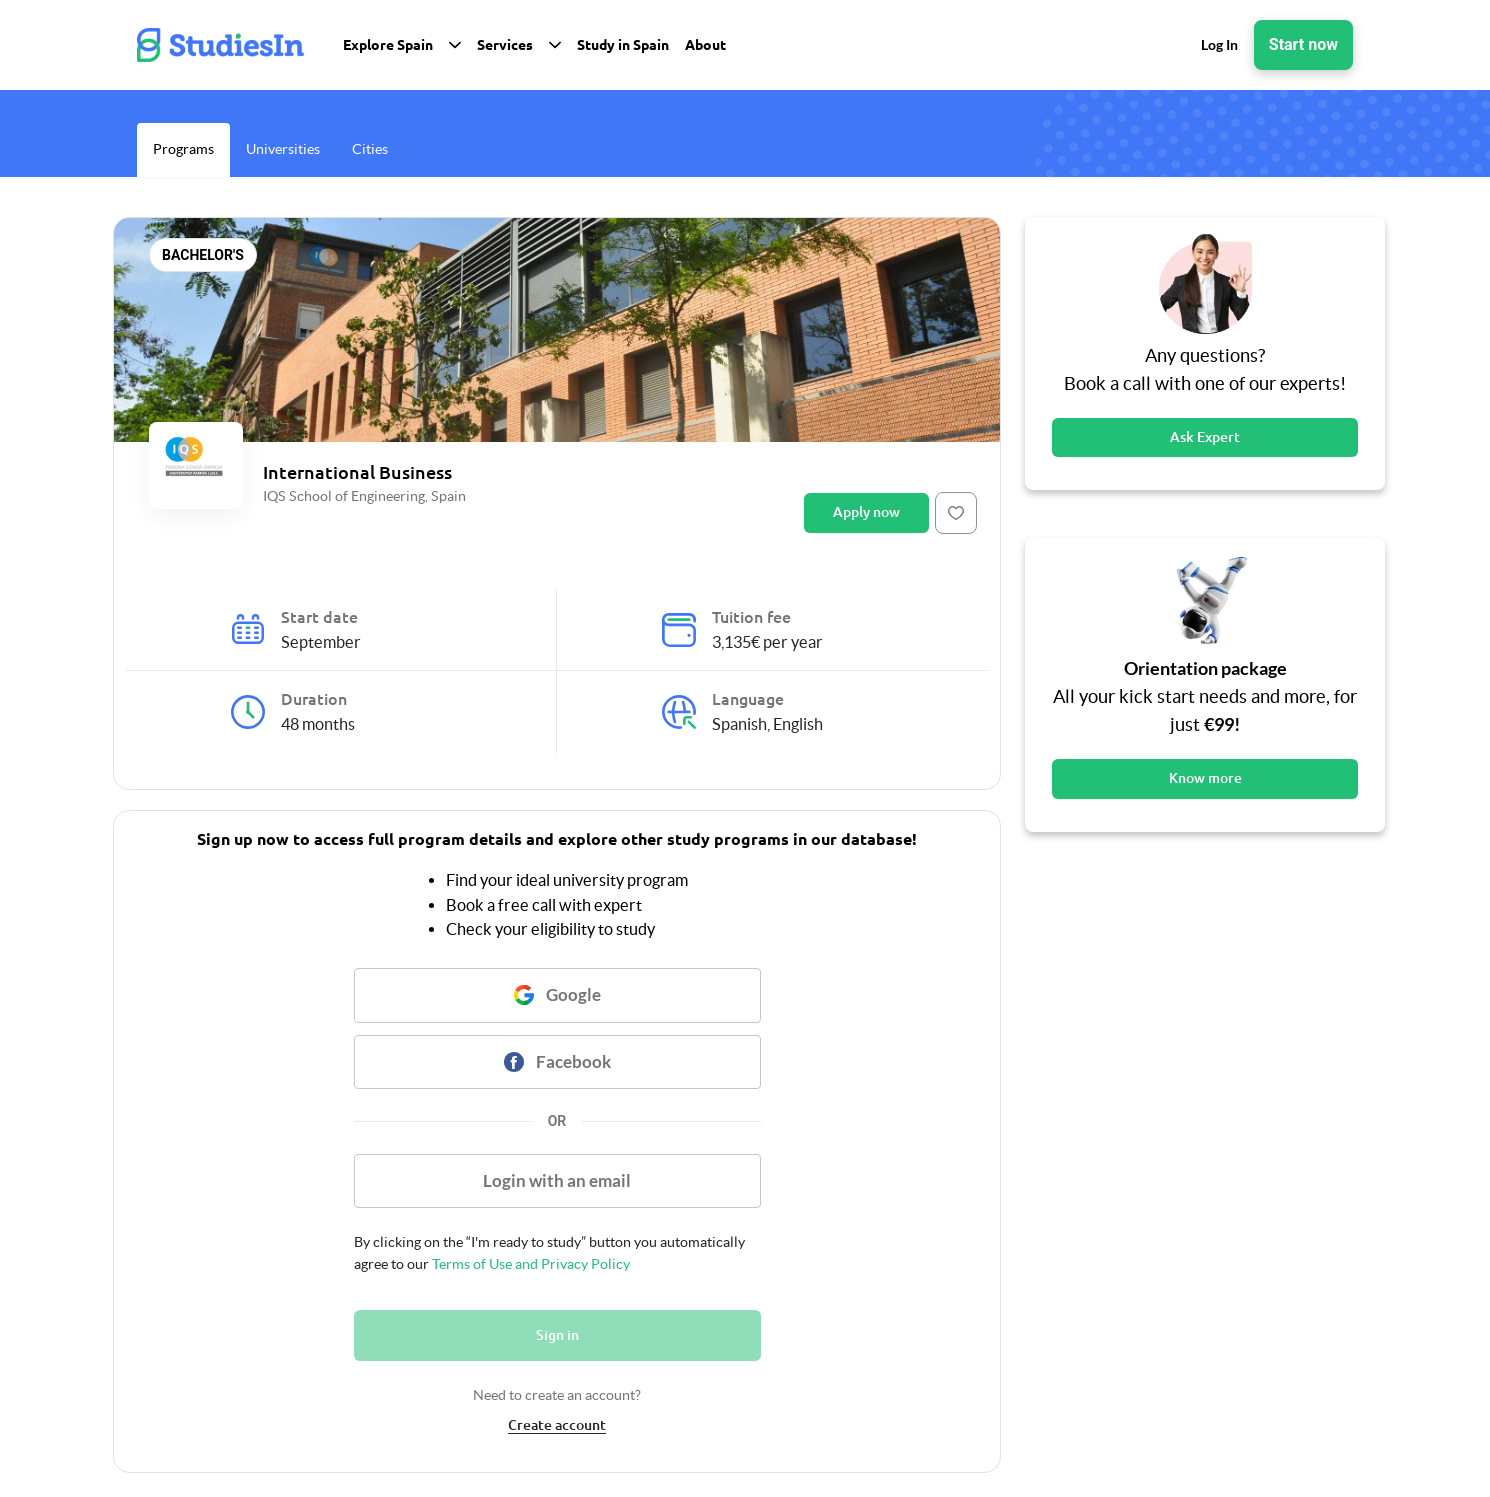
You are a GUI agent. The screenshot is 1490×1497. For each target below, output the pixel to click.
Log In (1219, 44)
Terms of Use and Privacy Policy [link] (529, 1264)
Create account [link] (557, 1425)
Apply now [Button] (866, 512)
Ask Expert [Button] (1205, 437)
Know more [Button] (1205, 778)
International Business (357, 472)
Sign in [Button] (557, 1335)
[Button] (956, 513)
